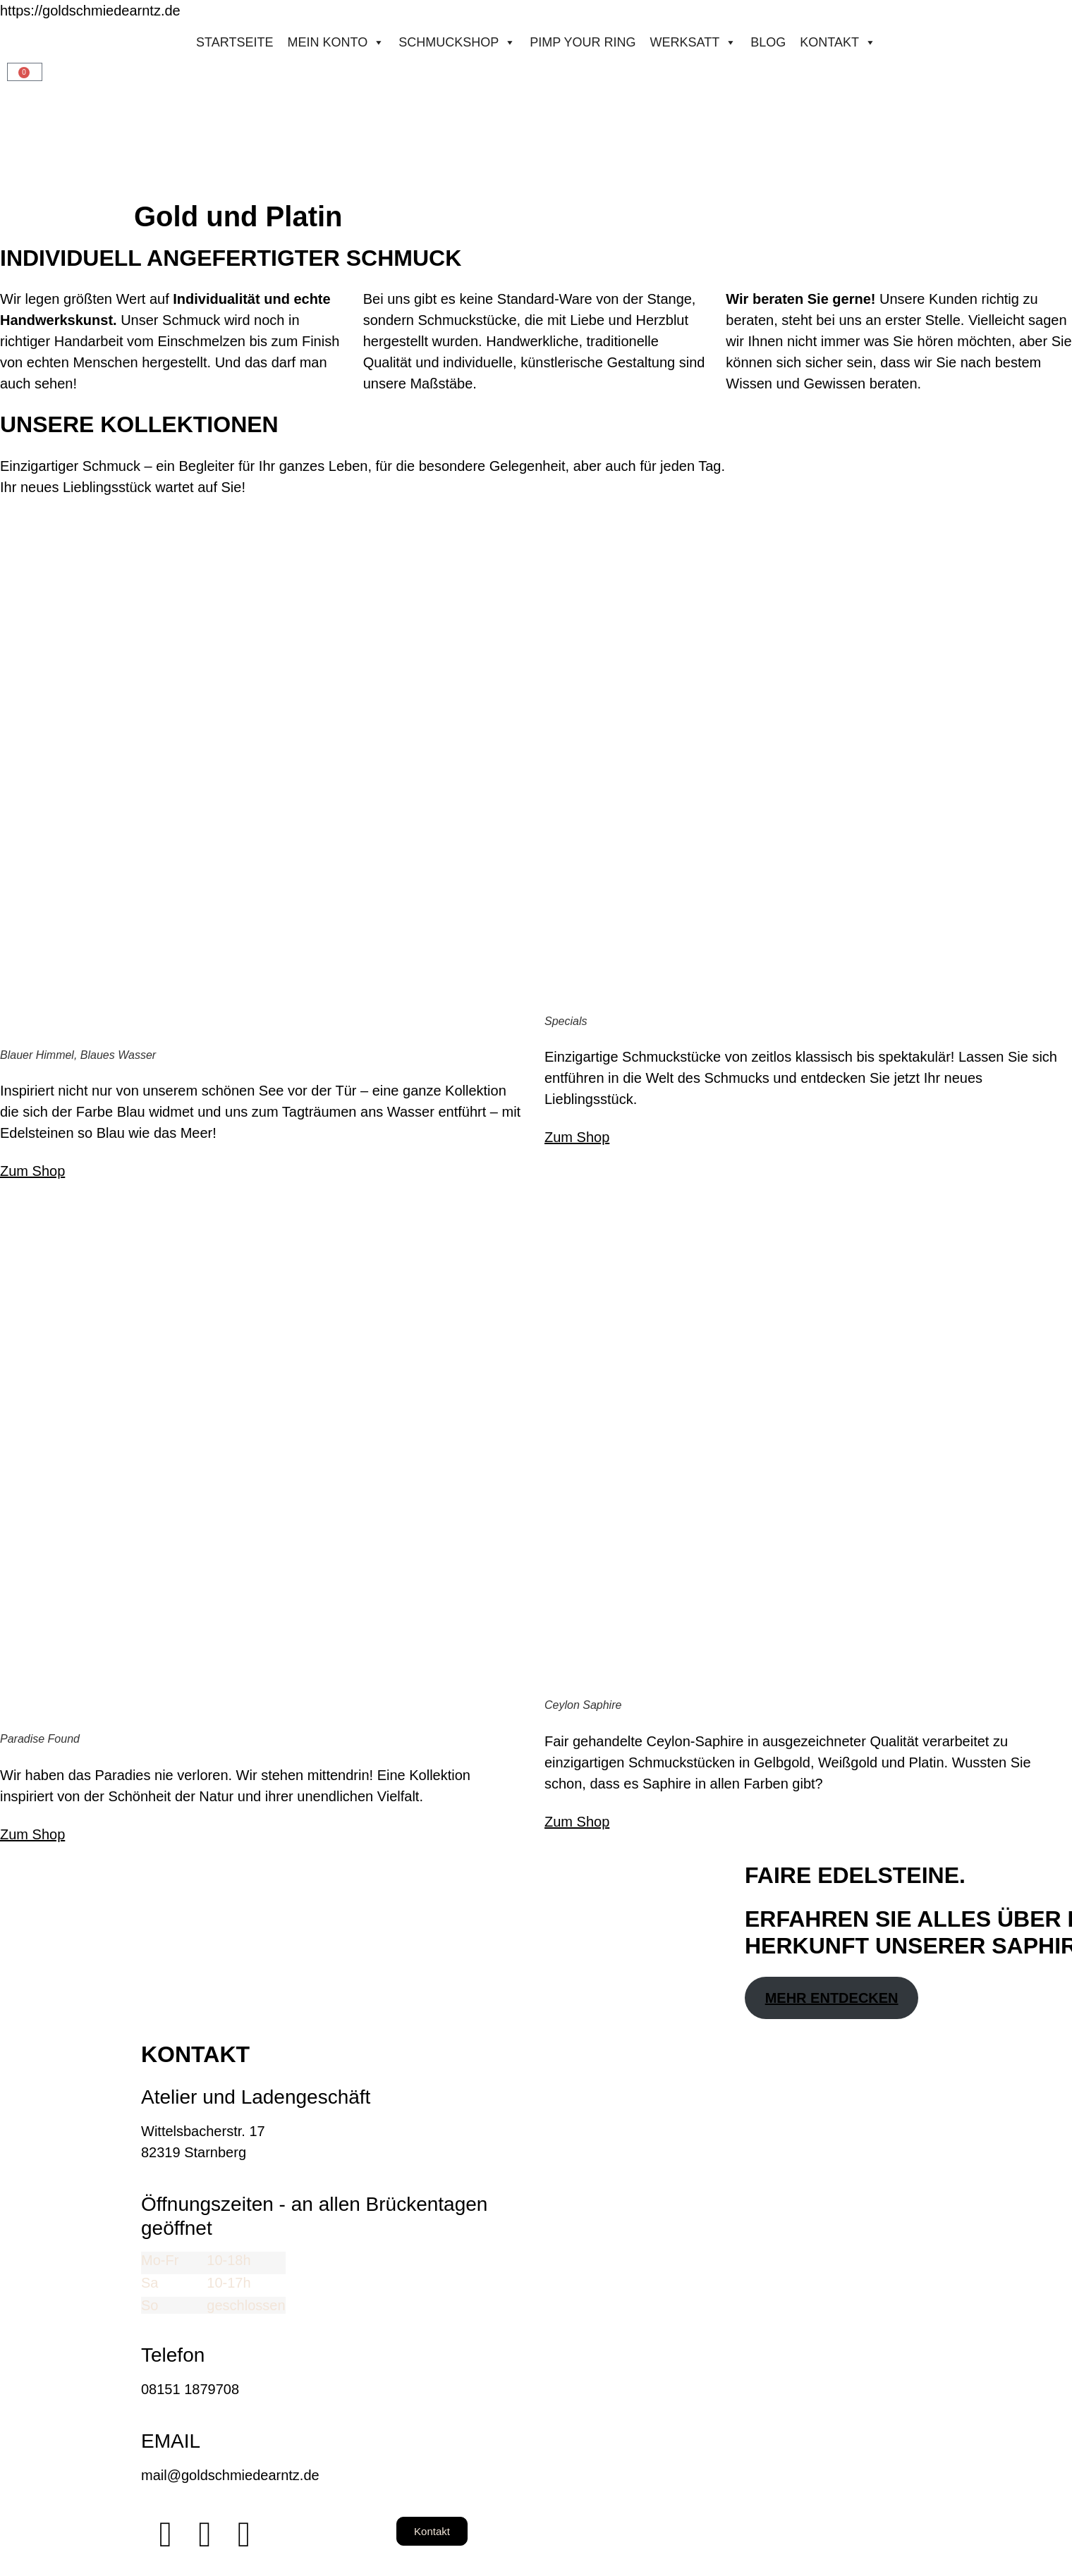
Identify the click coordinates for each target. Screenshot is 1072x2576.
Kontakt (838, 42)
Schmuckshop (457, 42)
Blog (768, 42)
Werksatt (693, 42)
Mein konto (335, 42)
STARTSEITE (234, 42)
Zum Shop (32, 1171)
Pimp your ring (582, 42)
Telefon (173, 2355)
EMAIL (170, 2441)
